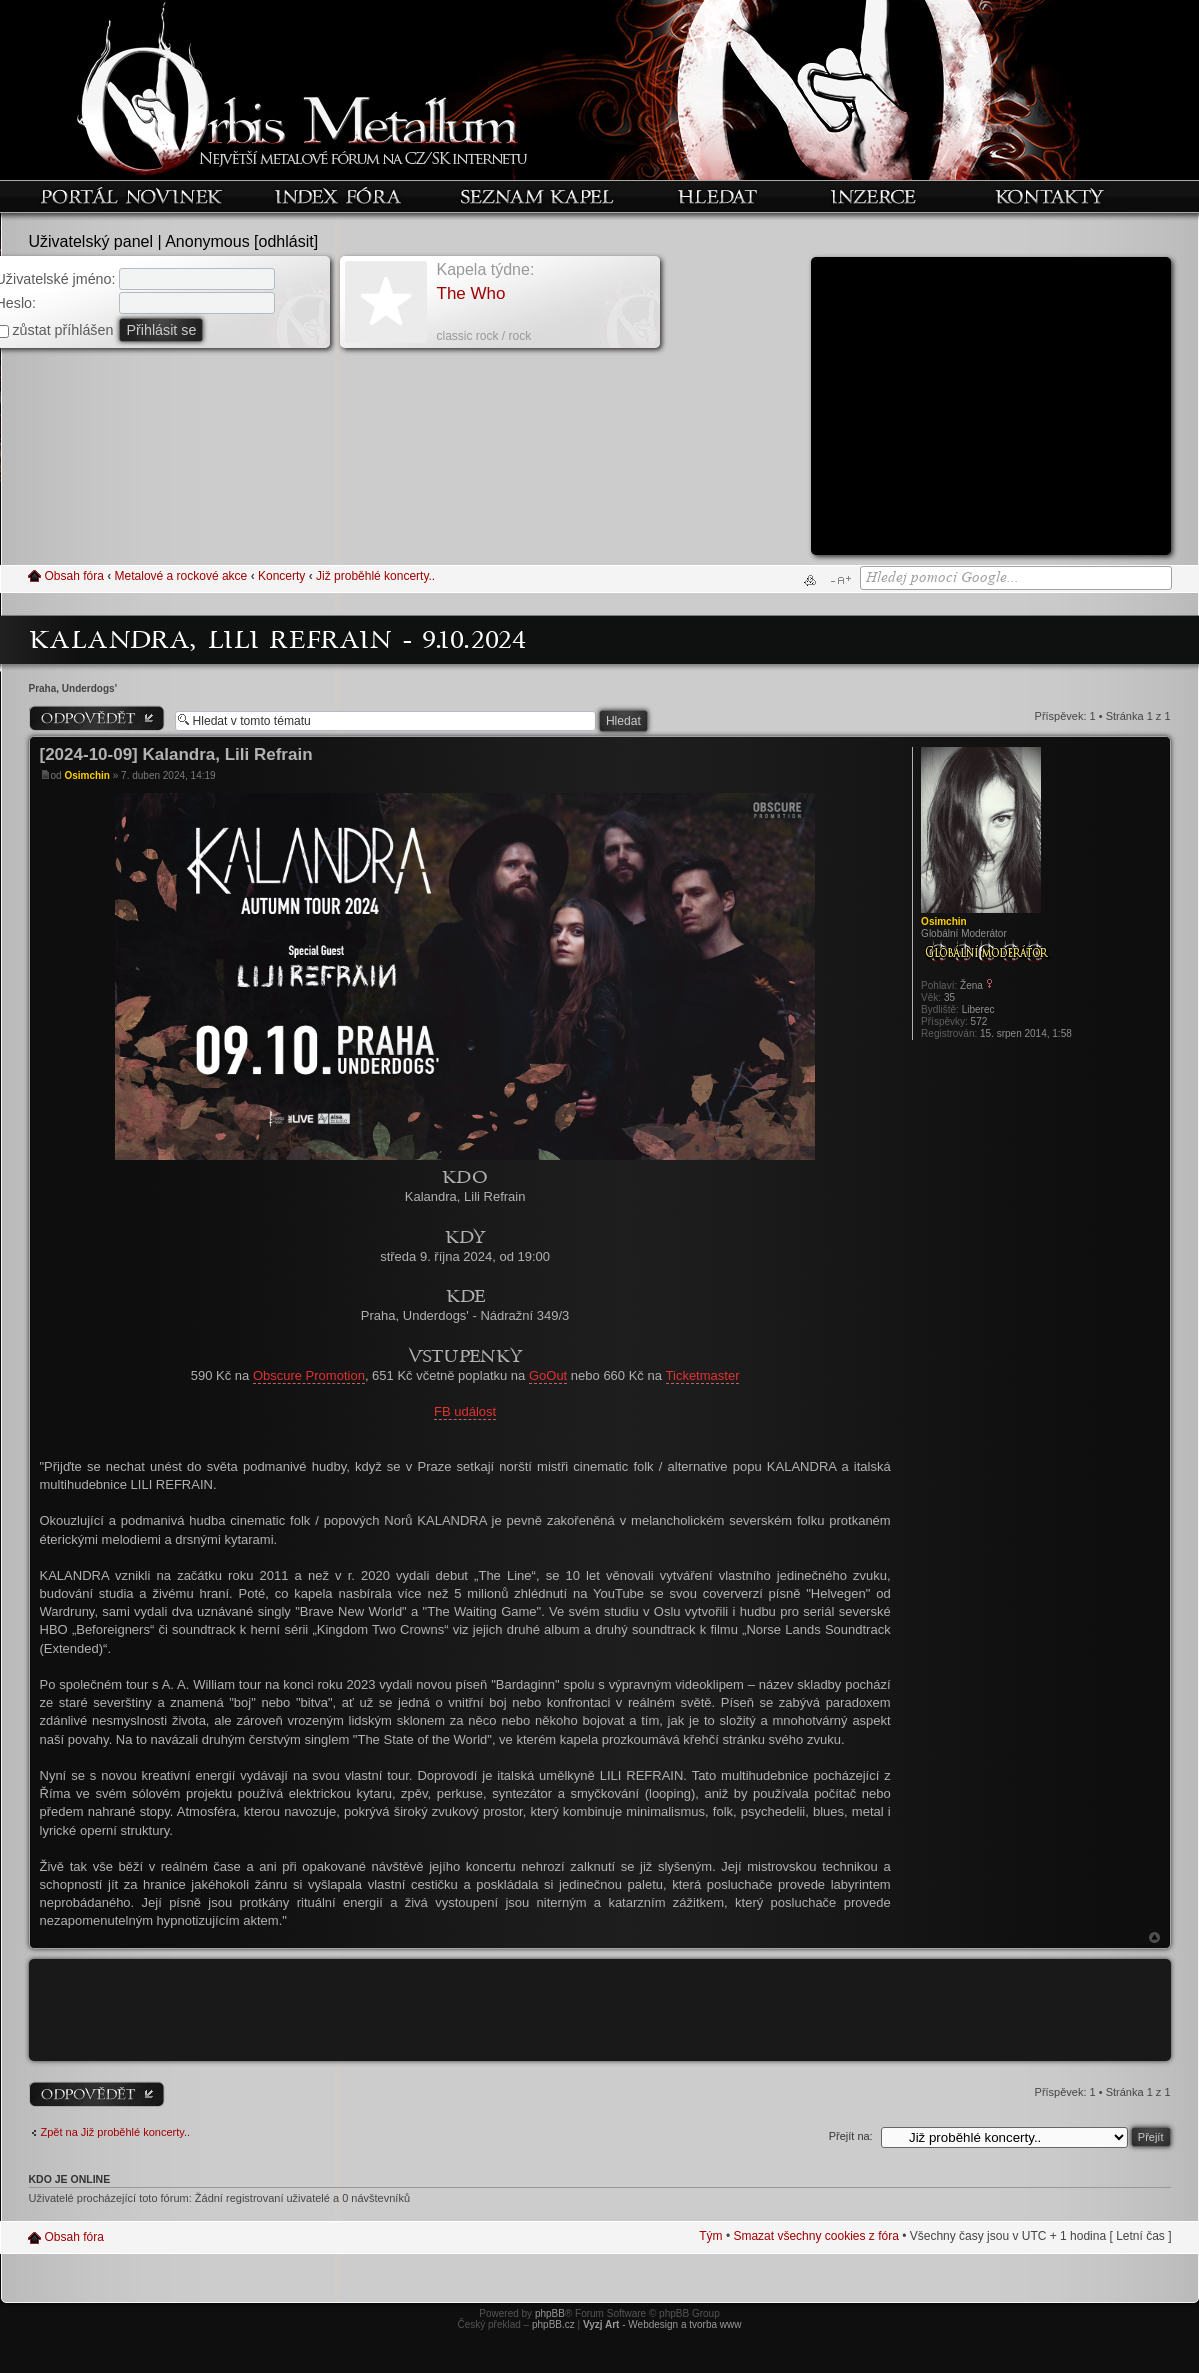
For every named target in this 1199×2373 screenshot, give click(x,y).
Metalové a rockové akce (181, 576)
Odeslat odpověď (97, 718)
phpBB (550, 2313)
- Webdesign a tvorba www (662, 2324)
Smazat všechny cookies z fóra (815, 2236)
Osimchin (87, 775)
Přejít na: (851, 2136)
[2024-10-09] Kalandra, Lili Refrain (176, 754)
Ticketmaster (703, 1375)
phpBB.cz (553, 2324)
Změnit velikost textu (840, 580)
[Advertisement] (991, 413)
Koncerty (281, 576)
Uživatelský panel (91, 241)
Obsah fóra (74, 576)
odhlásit (286, 241)
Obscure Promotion (309, 1375)
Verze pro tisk (810, 580)
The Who (471, 293)
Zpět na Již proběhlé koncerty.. (116, 2132)
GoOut (548, 1375)
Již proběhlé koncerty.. (375, 576)
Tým (710, 2236)
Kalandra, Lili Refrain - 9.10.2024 (278, 638)
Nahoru (1154, 1937)
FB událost (465, 1411)
